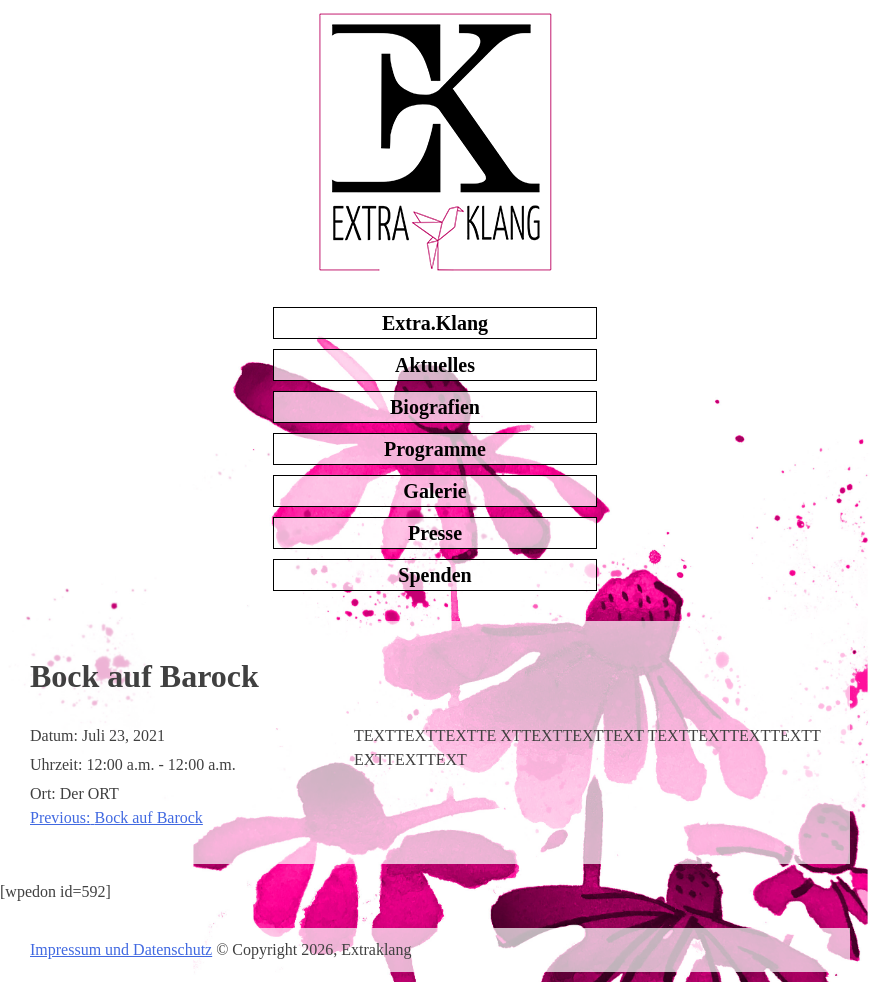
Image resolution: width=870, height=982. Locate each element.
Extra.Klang (435, 323)
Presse (435, 533)
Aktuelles (435, 365)
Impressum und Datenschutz (121, 949)
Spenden (434, 575)
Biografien (435, 407)
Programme (435, 449)
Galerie (434, 491)
